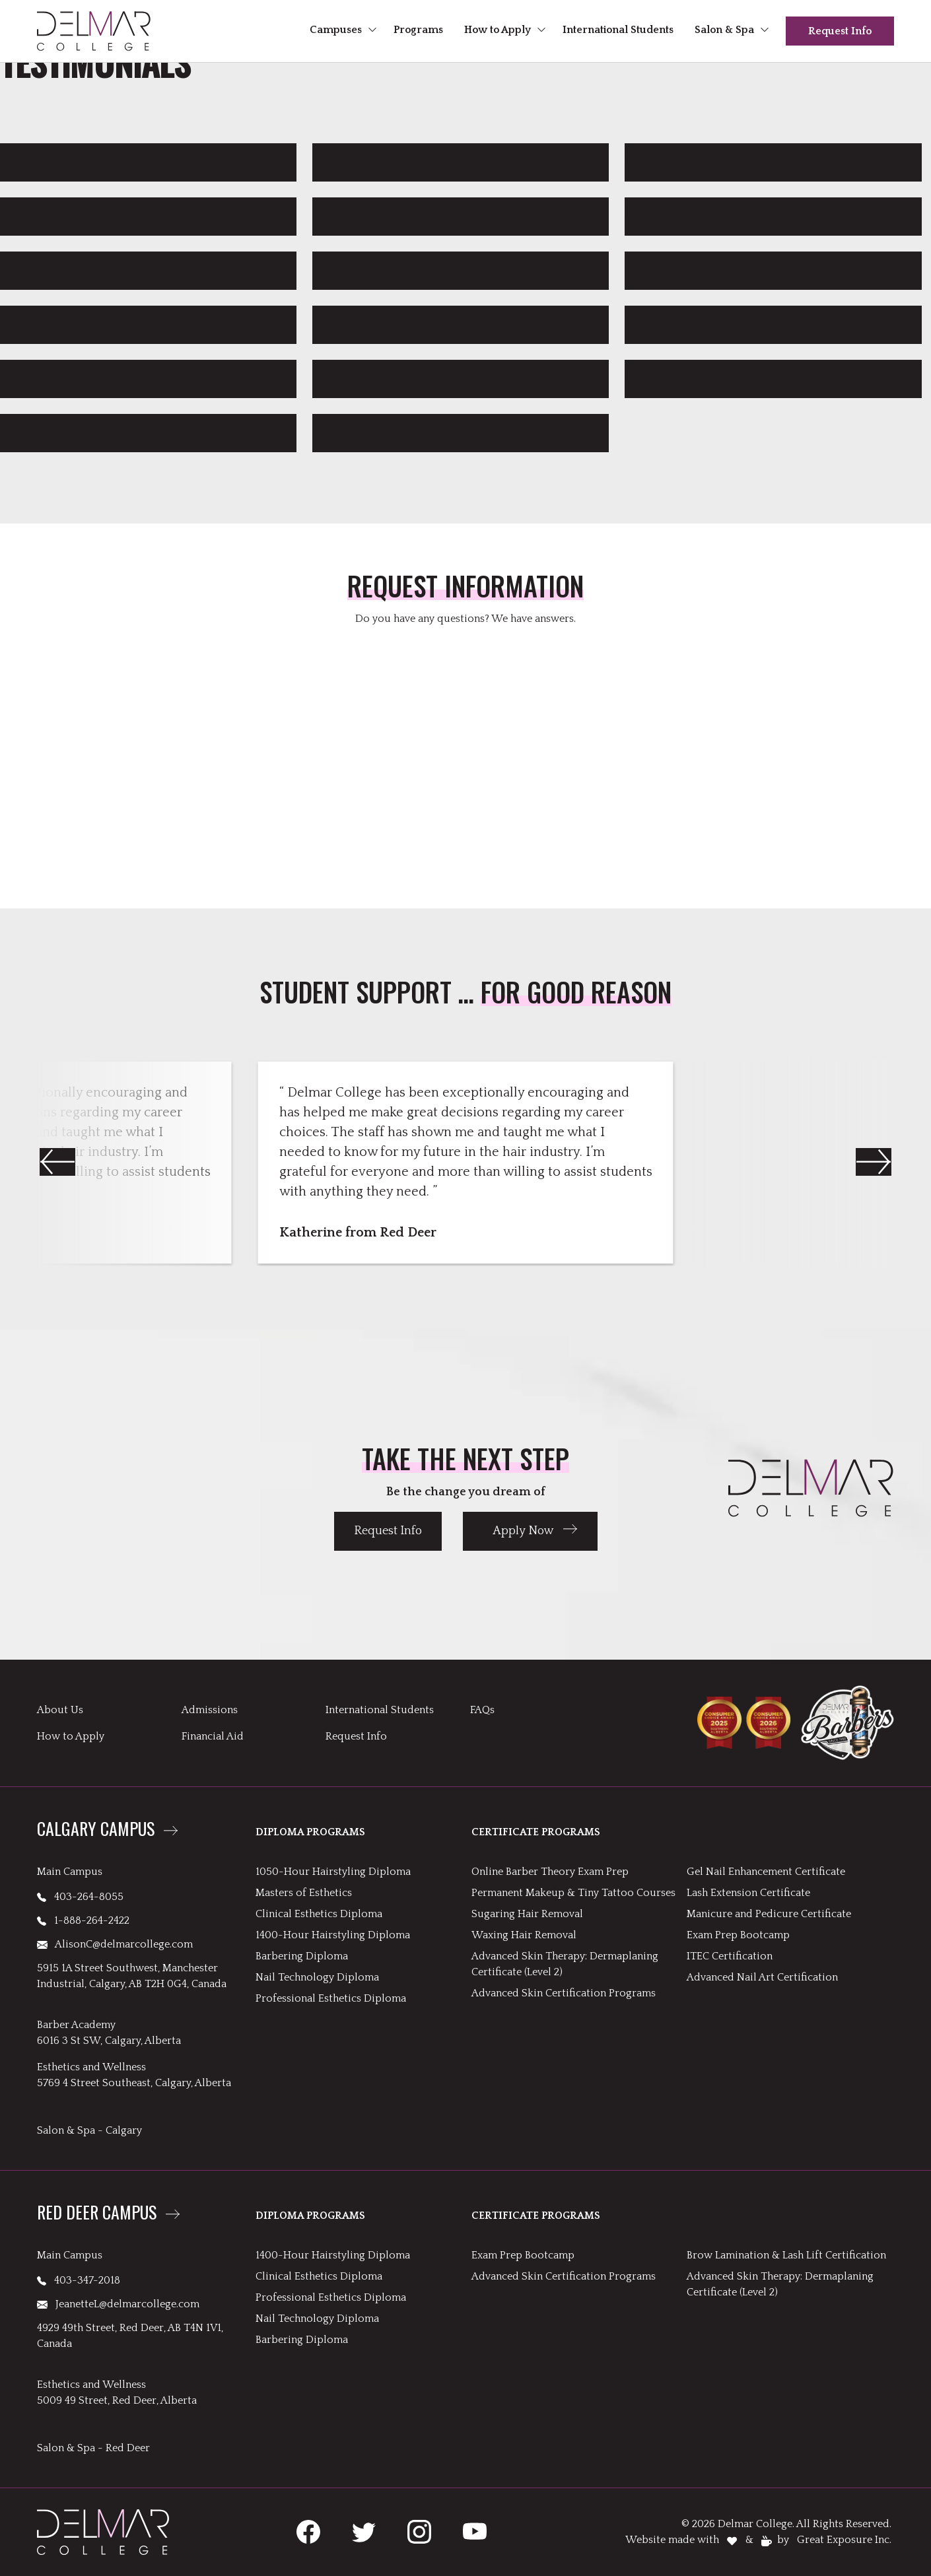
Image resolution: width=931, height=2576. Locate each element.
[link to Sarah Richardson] (773, 374)
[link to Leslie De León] (148, 319)
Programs (418, 30)
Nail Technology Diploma (317, 1977)
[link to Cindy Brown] (773, 211)
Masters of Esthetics (304, 1893)
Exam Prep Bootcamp (738, 1935)
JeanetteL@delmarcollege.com (118, 2304)
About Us (60, 1710)
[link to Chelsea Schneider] (148, 211)
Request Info (840, 31)
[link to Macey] (460, 319)
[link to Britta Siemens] (460, 157)
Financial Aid (213, 1736)
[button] (873, 1162)
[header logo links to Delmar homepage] (94, 31)
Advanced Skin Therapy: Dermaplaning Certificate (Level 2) (564, 1964)
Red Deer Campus (96, 2213)
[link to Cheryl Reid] (460, 211)
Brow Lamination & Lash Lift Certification (786, 2255)
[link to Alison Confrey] (148, 157)
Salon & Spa (724, 30)
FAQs (482, 1710)
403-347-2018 (78, 2280)
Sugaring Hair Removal (527, 1914)
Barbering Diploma (302, 1956)
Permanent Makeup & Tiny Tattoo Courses (573, 1893)
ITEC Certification (730, 1956)
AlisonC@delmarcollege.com (115, 1944)
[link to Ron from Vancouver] (460, 374)
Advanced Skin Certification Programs (563, 1993)
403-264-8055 (80, 1897)
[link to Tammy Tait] (148, 428)
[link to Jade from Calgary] (148, 265)
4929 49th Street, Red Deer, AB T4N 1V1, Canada (130, 2336)
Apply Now (523, 1531)
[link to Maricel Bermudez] (773, 319)
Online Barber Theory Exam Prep (550, 1872)
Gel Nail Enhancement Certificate (766, 1872)
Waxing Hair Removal (523, 1935)
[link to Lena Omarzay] (773, 265)
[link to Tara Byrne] (460, 428)
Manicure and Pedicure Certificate (769, 1914)
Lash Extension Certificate (748, 1893)
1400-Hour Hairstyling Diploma (333, 1935)
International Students (618, 30)
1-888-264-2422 (83, 1920)
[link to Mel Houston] (148, 374)
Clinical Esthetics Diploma (319, 1914)
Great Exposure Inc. (844, 2540)
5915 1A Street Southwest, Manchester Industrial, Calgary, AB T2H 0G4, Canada (131, 1976)
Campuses (336, 30)
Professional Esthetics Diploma (331, 1998)
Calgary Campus (96, 1830)
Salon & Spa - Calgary (89, 2130)
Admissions (210, 1710)
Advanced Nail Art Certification (762, 1977)
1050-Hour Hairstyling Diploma (333, 1872)
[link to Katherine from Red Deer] (460, 265)
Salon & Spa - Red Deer (93, 2448)
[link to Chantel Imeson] (773, 157)
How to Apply (497, 30)
